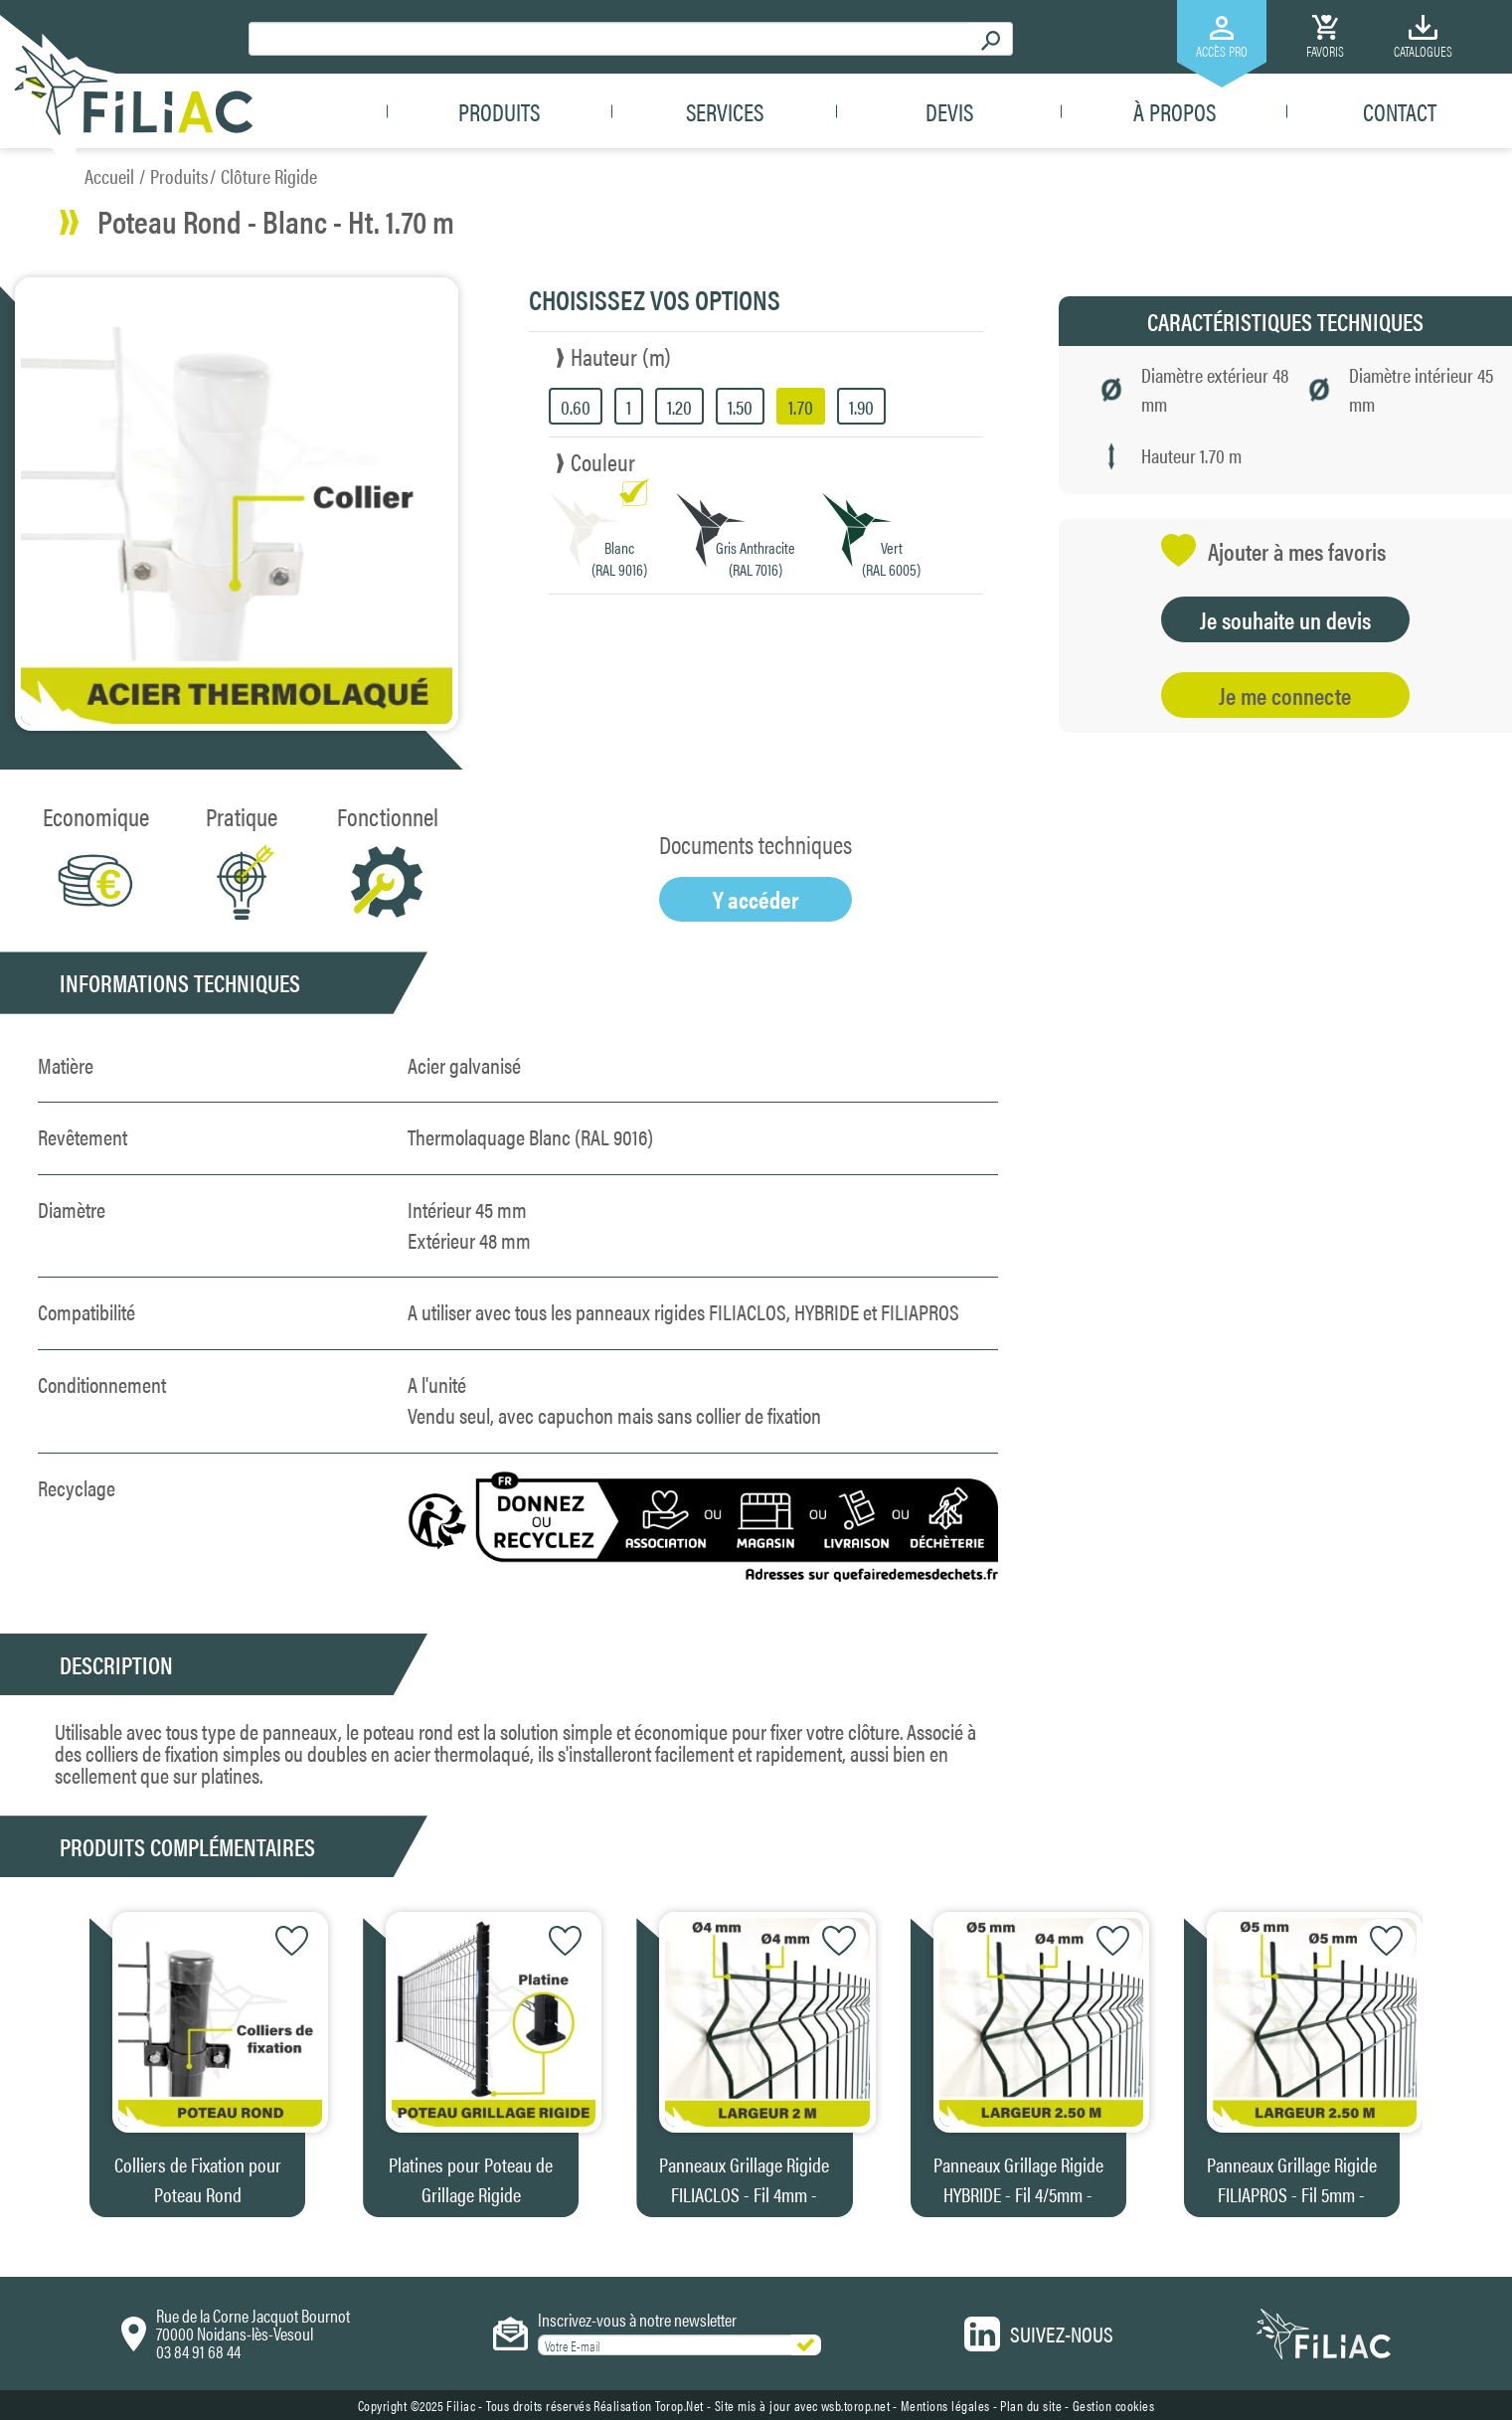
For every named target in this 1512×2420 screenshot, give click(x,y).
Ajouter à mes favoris (1273, 550)
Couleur (603, 461)
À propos (1174, 111)
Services (724, 111)
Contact (1399, 111)
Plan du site (1031, 2405)
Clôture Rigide (269, 175)
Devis (949, 111)
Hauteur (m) (621, 356)
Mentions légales (945, 2405)
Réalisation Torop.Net (648, 2405)
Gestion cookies (1114, 2405)
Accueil (109, 175)
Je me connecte (1285, 695)
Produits (499, 111)
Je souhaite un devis (1285, 619)
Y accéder (756, 899)
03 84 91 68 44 (198, 2350)
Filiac (460, 2405)
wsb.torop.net (856, 2405)
